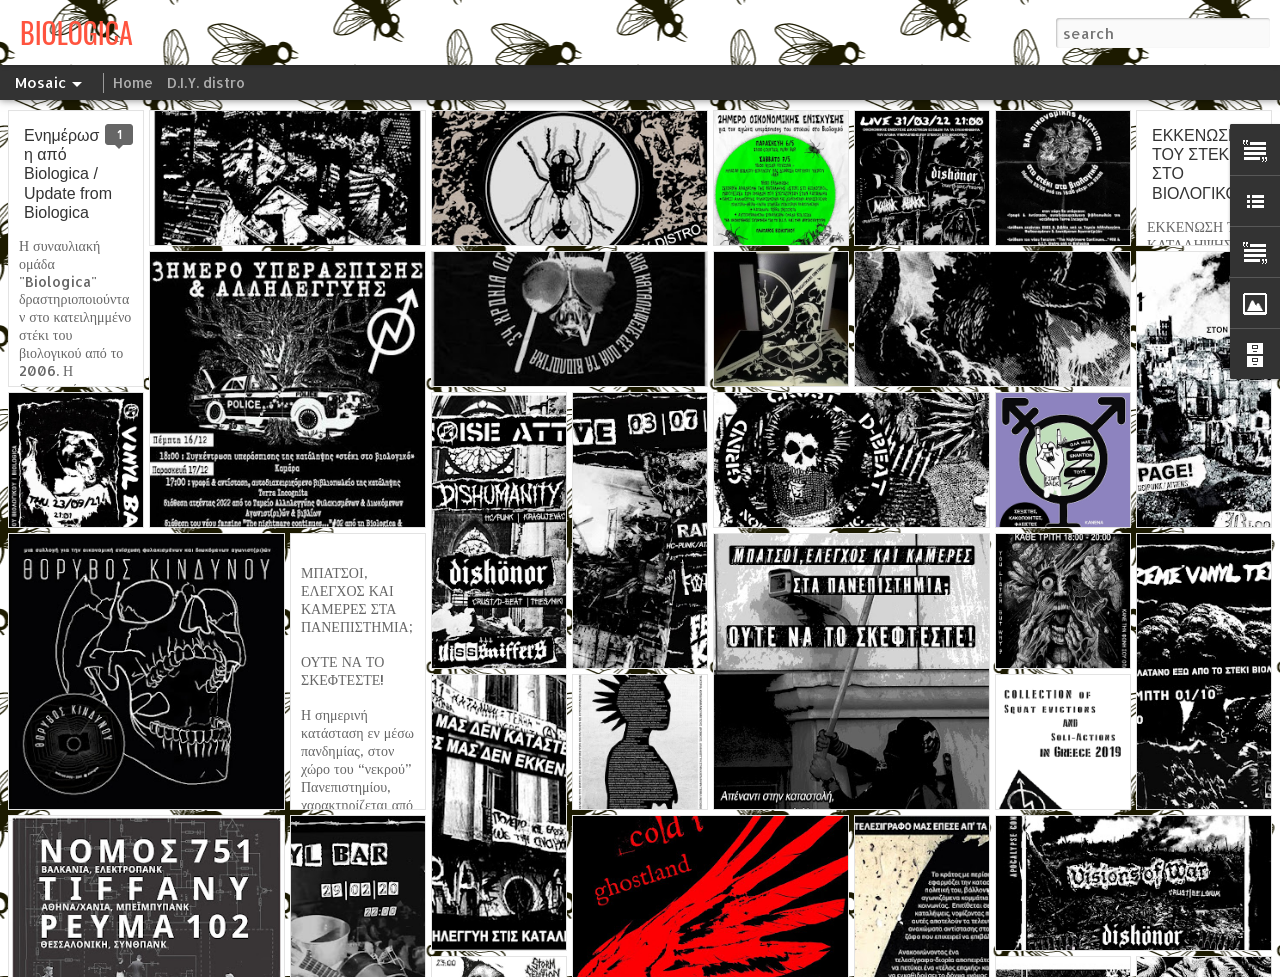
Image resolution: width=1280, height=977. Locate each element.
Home (133, 82)
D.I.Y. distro (206, 82)
